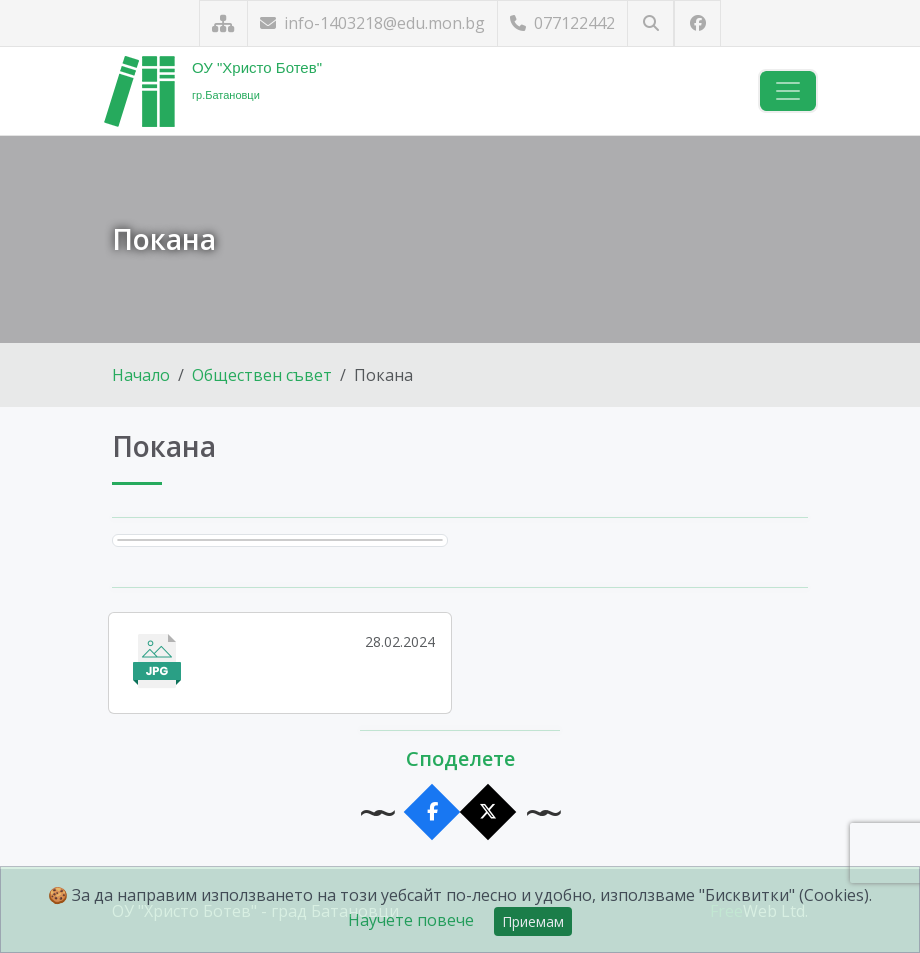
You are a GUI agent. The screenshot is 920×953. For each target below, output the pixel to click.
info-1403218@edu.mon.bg (372, 23)
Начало (141, 375)
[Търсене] (650, 23)
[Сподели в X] (488, 812)
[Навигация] (788, 91)
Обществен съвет (262, 375)
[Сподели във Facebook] (432, 812)
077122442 (562, 23)
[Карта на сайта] (223, 23)
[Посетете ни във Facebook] (697, 23)
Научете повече (411, 920)
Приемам (533, 921)
